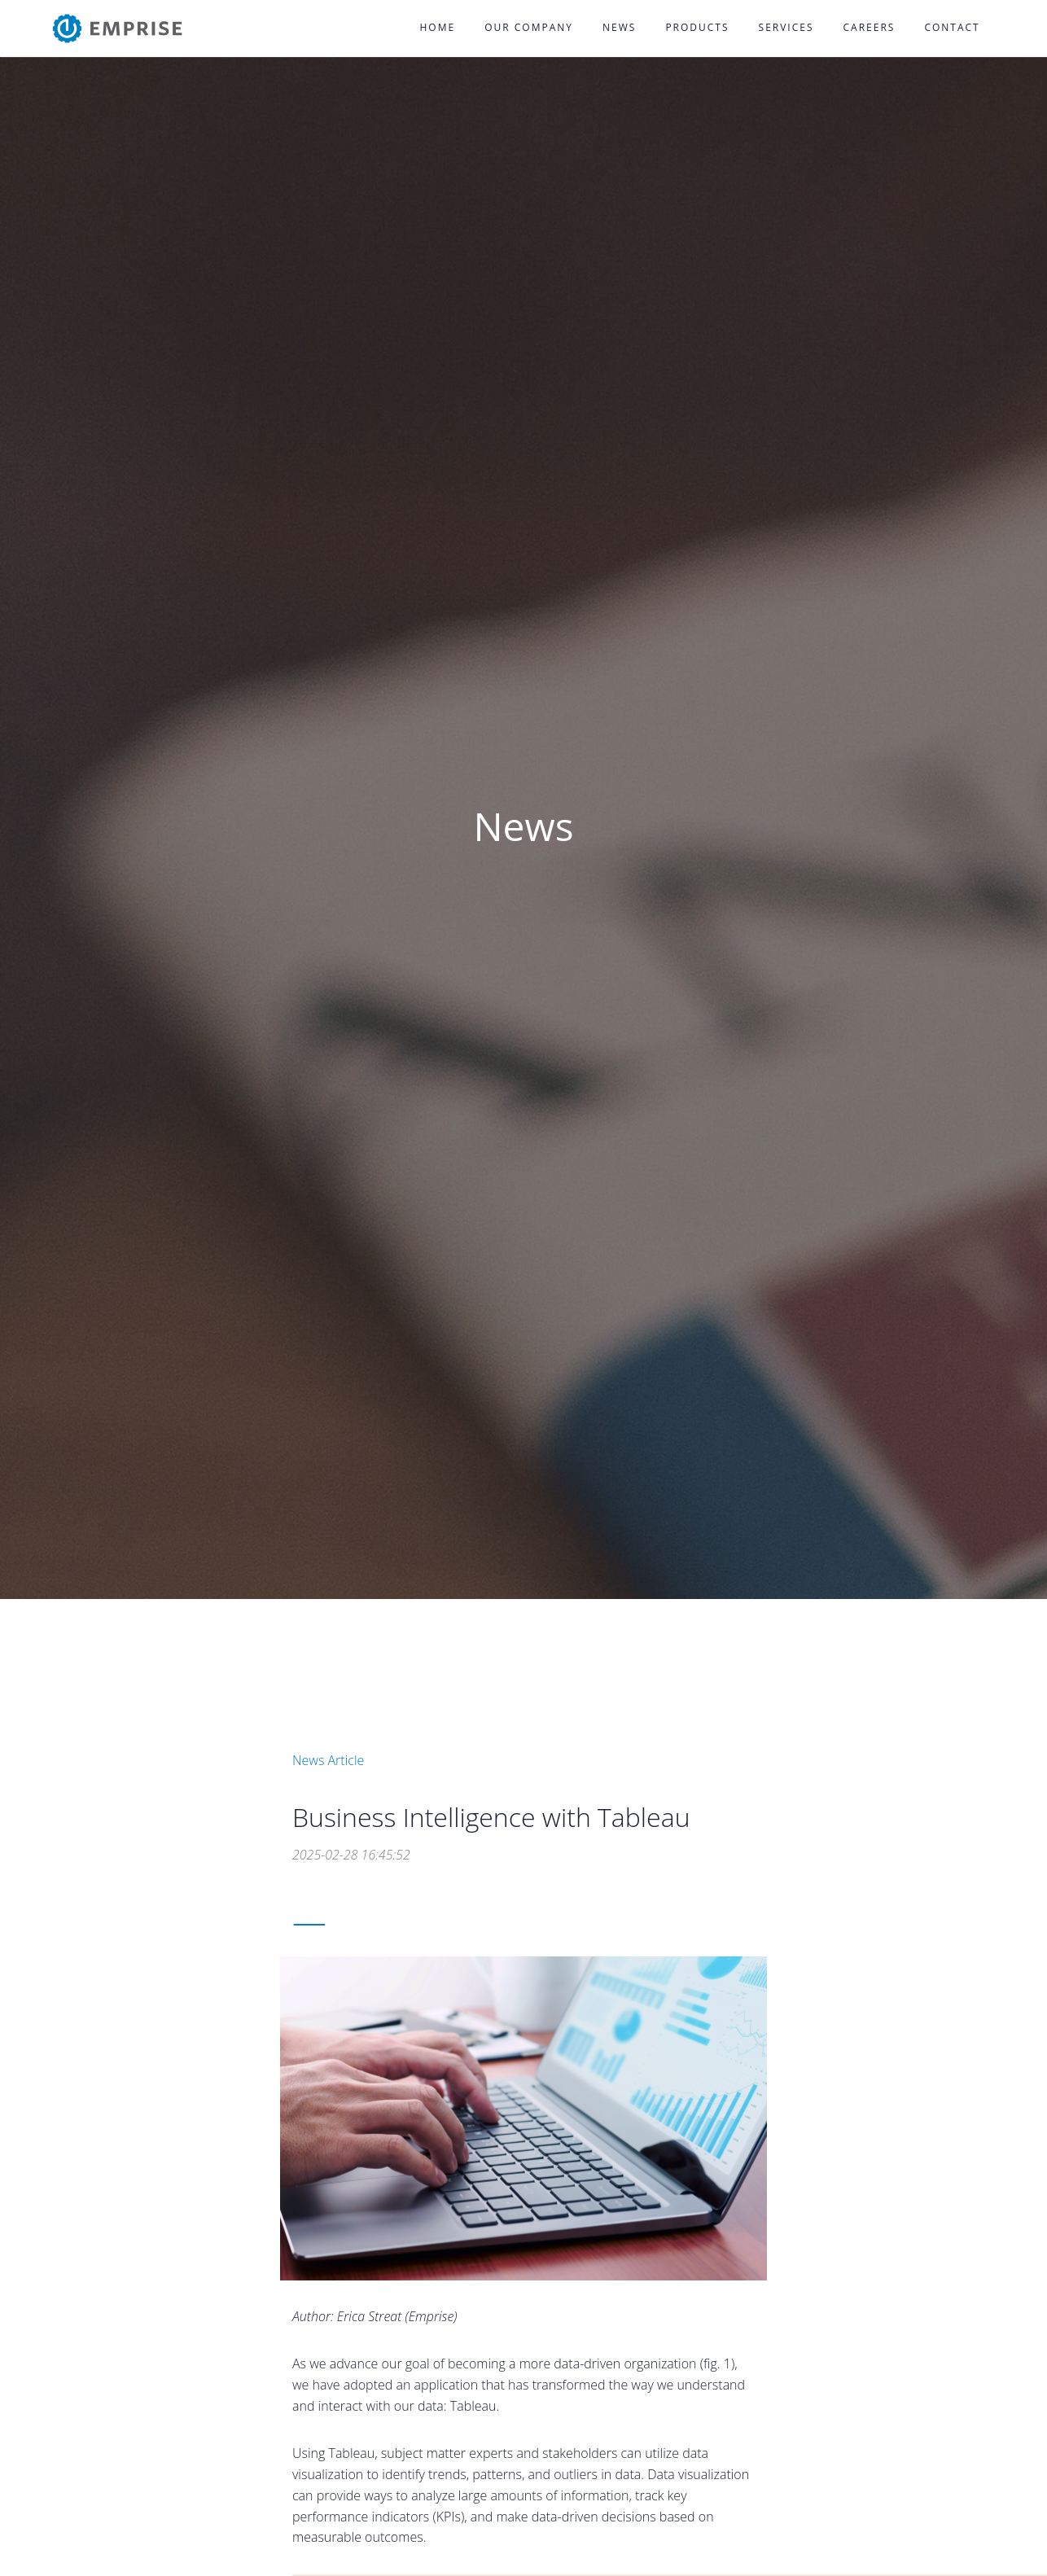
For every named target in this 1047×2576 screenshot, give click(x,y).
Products (697, 27)
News (619, 27)
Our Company (528, 27)
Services (786, 27)
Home (438, 27)
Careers (869, 27)
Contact (951, 27)
